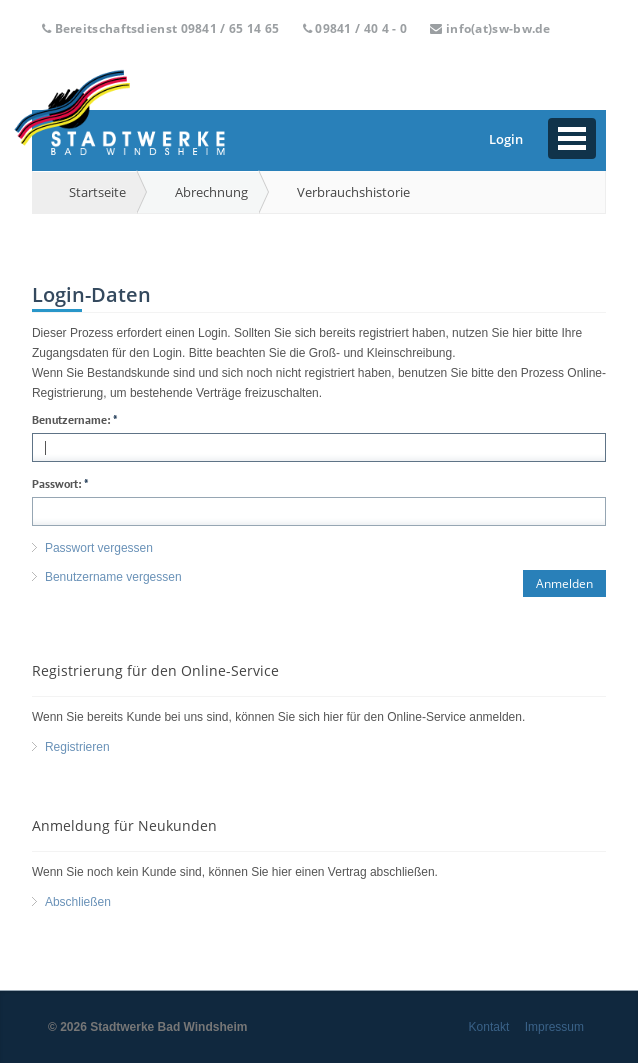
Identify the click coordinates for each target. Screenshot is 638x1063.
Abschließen (78, 902)
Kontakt (489, 1027)
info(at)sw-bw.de (498, 28)
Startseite (97, 192)
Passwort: (60, 484)
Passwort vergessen (99, 548)
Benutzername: (75, 420)
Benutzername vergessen (113, 577)
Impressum (554, 1027)
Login (506, 139)
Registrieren (77, 747)
